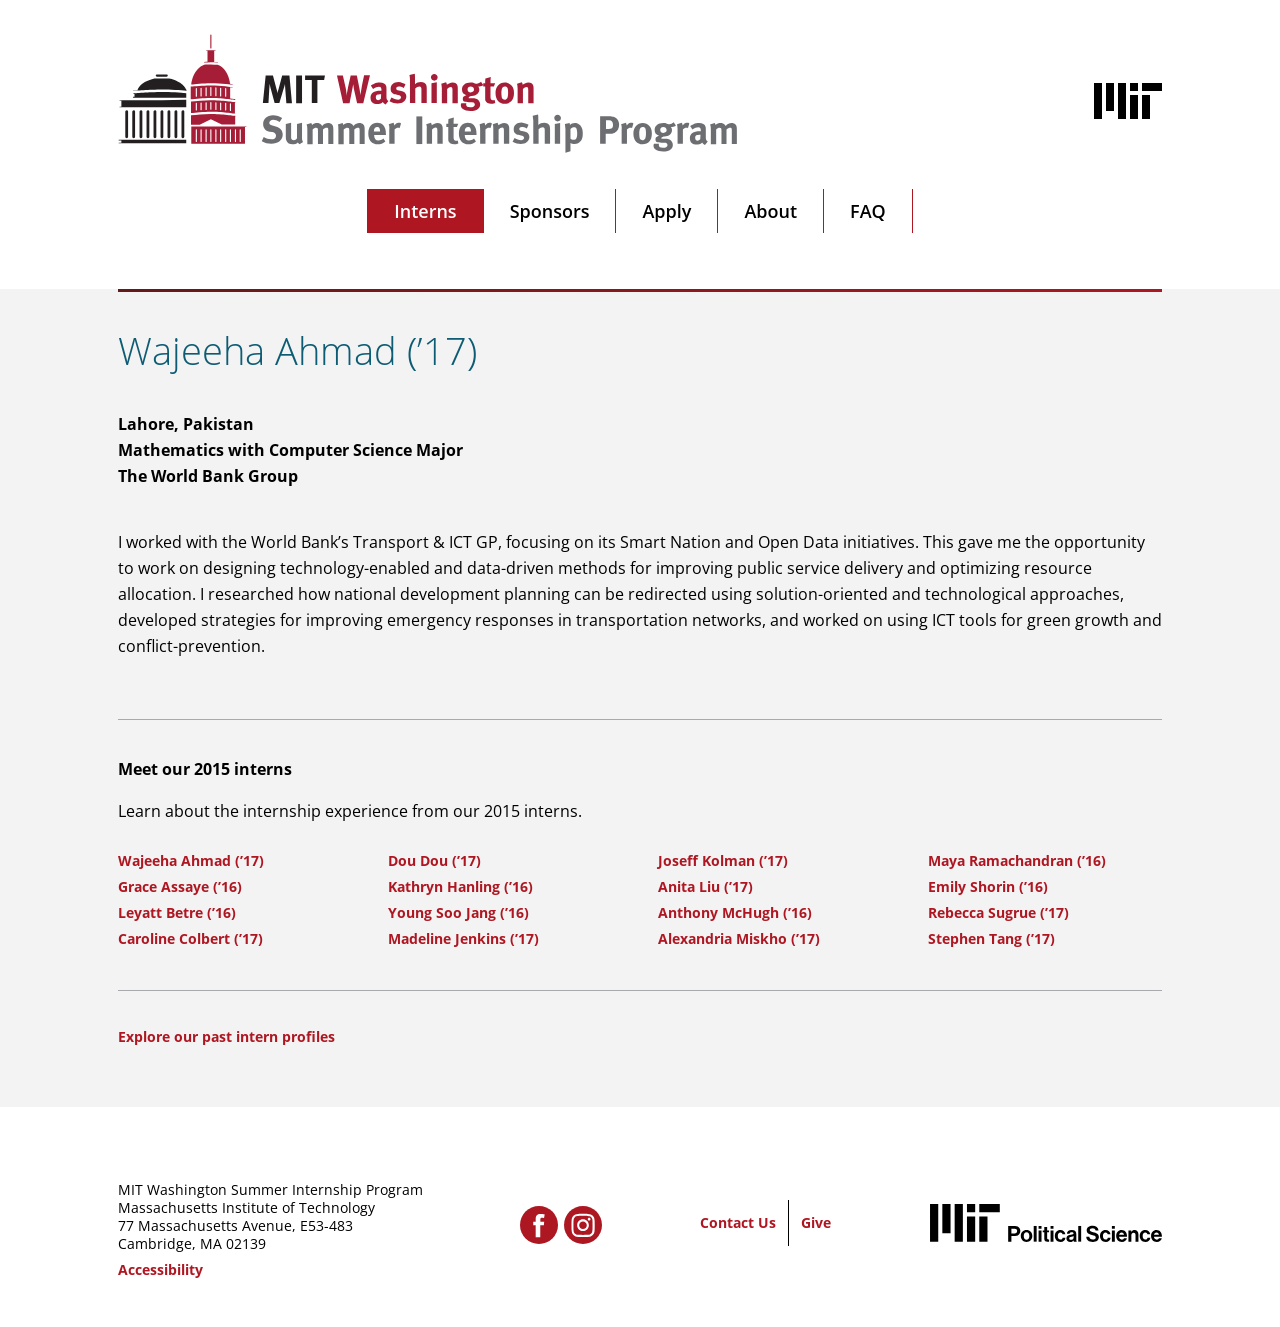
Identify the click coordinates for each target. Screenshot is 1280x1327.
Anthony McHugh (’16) (735, 912)
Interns (425, 211)
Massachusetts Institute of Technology (246, 1207)
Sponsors (550, 211)
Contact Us (738, 1222)
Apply (666, 211)
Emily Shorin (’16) (988, 886)
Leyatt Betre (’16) (177, 912)
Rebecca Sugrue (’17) (998, 912)
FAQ (868, 211)
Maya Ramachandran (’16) (1017, 860)
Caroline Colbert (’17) (190, 938)
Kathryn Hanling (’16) (460, 886)
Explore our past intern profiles (226, 1036)
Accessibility (160, 1269)
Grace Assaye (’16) (180, 886)
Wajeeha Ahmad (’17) (191, 860)
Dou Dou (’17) (434, 860)
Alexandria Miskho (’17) (739, 938)
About (770, 211)
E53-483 (326, 1225)
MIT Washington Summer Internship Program (270, 1189)
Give (816, 1222)
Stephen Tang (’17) (991, 938)
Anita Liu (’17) (705, 886)
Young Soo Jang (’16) (458, 912)
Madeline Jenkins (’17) (463, 938)
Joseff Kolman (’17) (723, 860)
